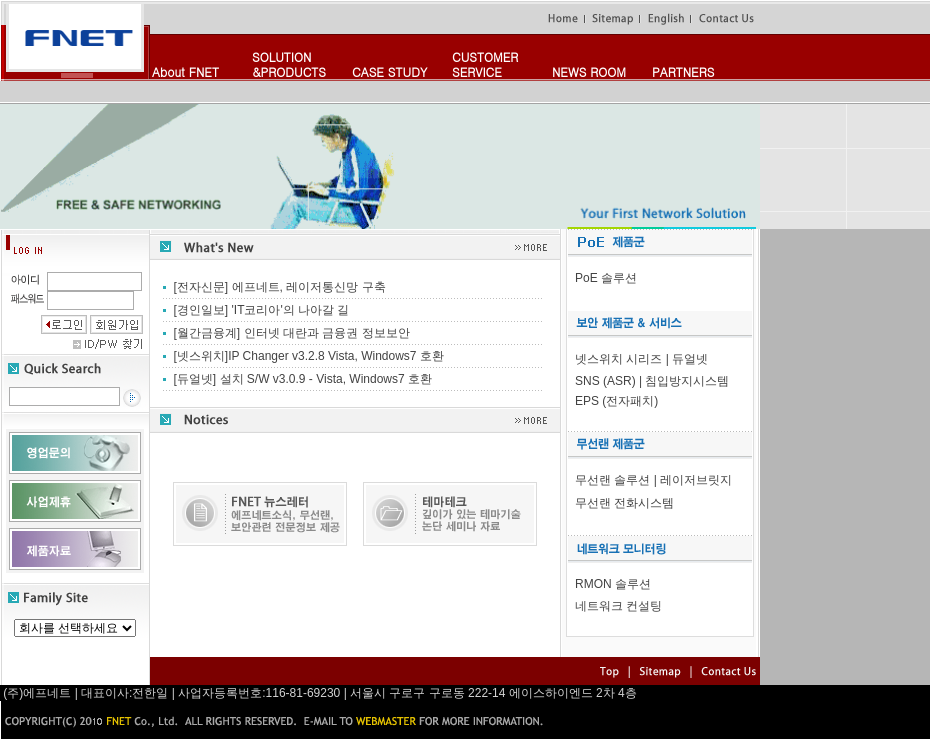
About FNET (185, 71)
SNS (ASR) (605, 381)
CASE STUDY (389, 71)
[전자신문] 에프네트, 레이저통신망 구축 (280, 287)
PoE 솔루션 (606, 278)
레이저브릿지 (696, 480)
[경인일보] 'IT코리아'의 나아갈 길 (262, 310)
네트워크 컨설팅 (618, 606)
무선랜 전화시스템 (624, 503)
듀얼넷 (690, 359)
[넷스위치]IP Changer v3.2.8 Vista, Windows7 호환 (309, 356)
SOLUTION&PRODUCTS (289, 64)
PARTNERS (683, 71)
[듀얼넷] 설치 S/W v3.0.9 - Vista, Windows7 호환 (303, 379)
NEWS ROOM (589, 71)
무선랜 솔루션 (612, 480)
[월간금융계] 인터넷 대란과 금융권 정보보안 (292, 333)
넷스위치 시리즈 (618, 359)
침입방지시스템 (687, 381)
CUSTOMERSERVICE (485, 64)
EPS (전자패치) (616, 401)
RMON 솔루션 (613, 584)
